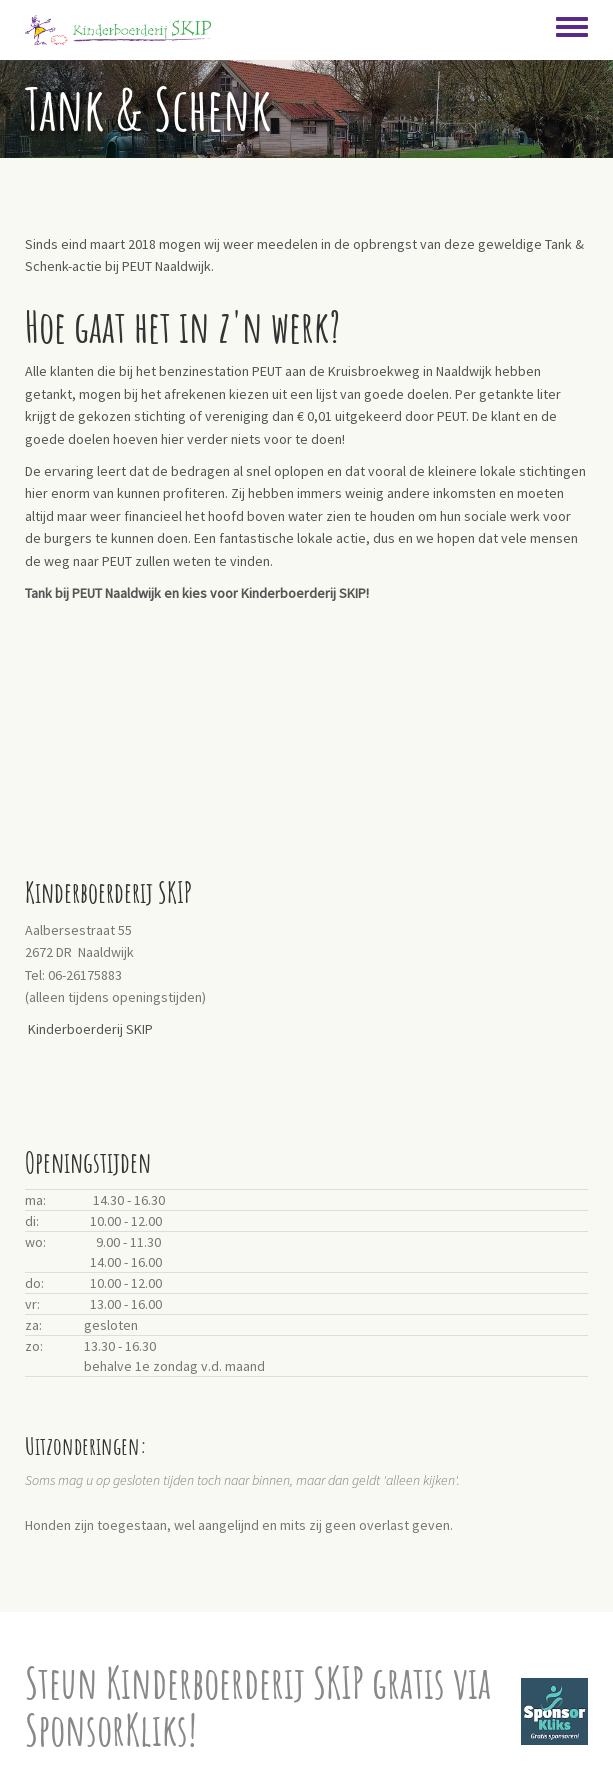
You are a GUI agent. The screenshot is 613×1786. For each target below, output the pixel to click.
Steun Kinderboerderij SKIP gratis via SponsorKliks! (258, 1706)
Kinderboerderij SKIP (90, 1029)
